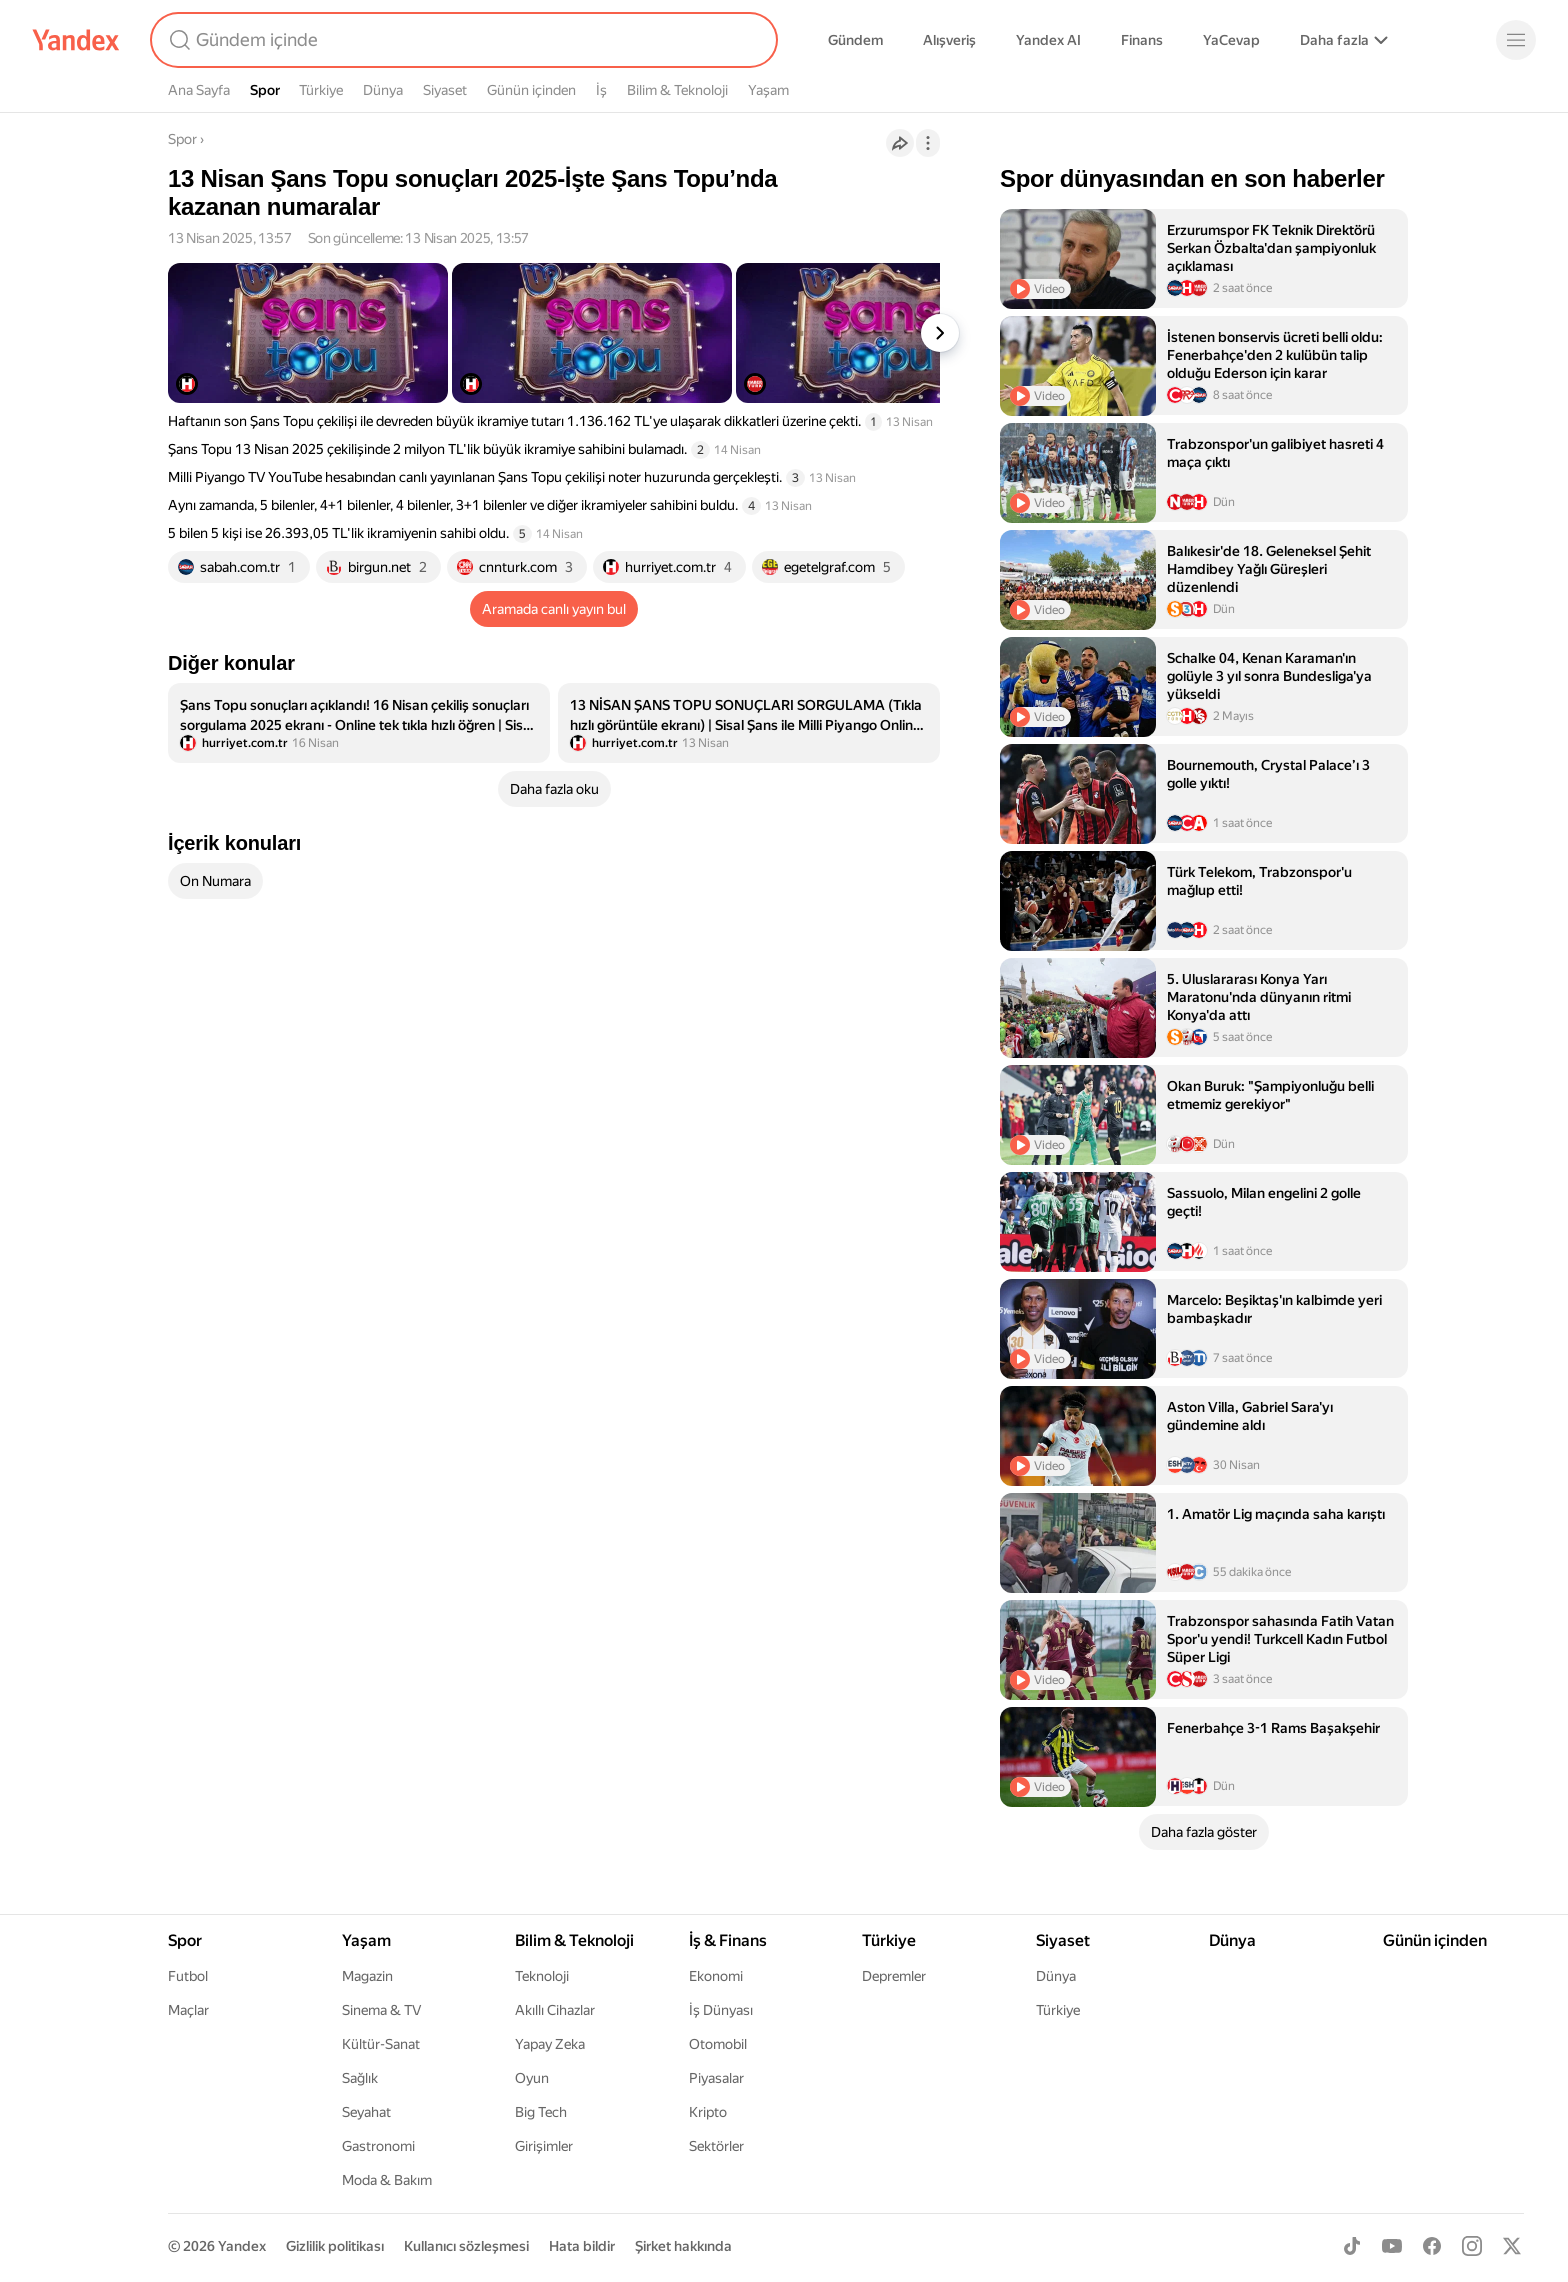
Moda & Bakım (387, 2180)
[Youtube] (1392, 2246)
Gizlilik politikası (335, 2246)
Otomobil (718, 2044)
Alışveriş (949, 40)
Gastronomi (378, 2146)
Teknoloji (542, 1976)
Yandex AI (1048, 40)
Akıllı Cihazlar (555, 2010)
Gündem (855, 40)
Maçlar (188, 2010)
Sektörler (716, 2146)
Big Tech (541, 2112)
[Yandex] (76, 40)
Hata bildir (582, 2246)
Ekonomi (716, 1976)
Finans (1142, 40)
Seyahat (366, 2112)
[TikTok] (1352, 2246)
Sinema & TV (381, 2010)
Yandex (242, 2246)
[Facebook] (1432, 2246)
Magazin (367, 1976)
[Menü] (1516, 40)
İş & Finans (728, 1940)
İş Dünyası (721, 2010)
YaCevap (1231, 40)
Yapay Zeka (550, 2044)
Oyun (532, 2078)
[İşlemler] (928, 143)
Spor (265, 90)
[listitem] (359, 723)
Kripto (708, 2112)
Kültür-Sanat (381, 2044)
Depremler (894, 1976)
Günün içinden (531, 90)
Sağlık (360, 2078)
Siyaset (445, 90)
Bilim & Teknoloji (677, 90)
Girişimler (544, 2146)
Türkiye (321, 90)
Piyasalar (716, 2078)
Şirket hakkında (683, 2246)
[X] (1512, 2246)
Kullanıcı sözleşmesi (466, 2246)
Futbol (188, 1976)
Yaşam (768, 90)
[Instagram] (1472, 2246)
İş (601, 90)
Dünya (383, 90)
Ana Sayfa (199, 90)
